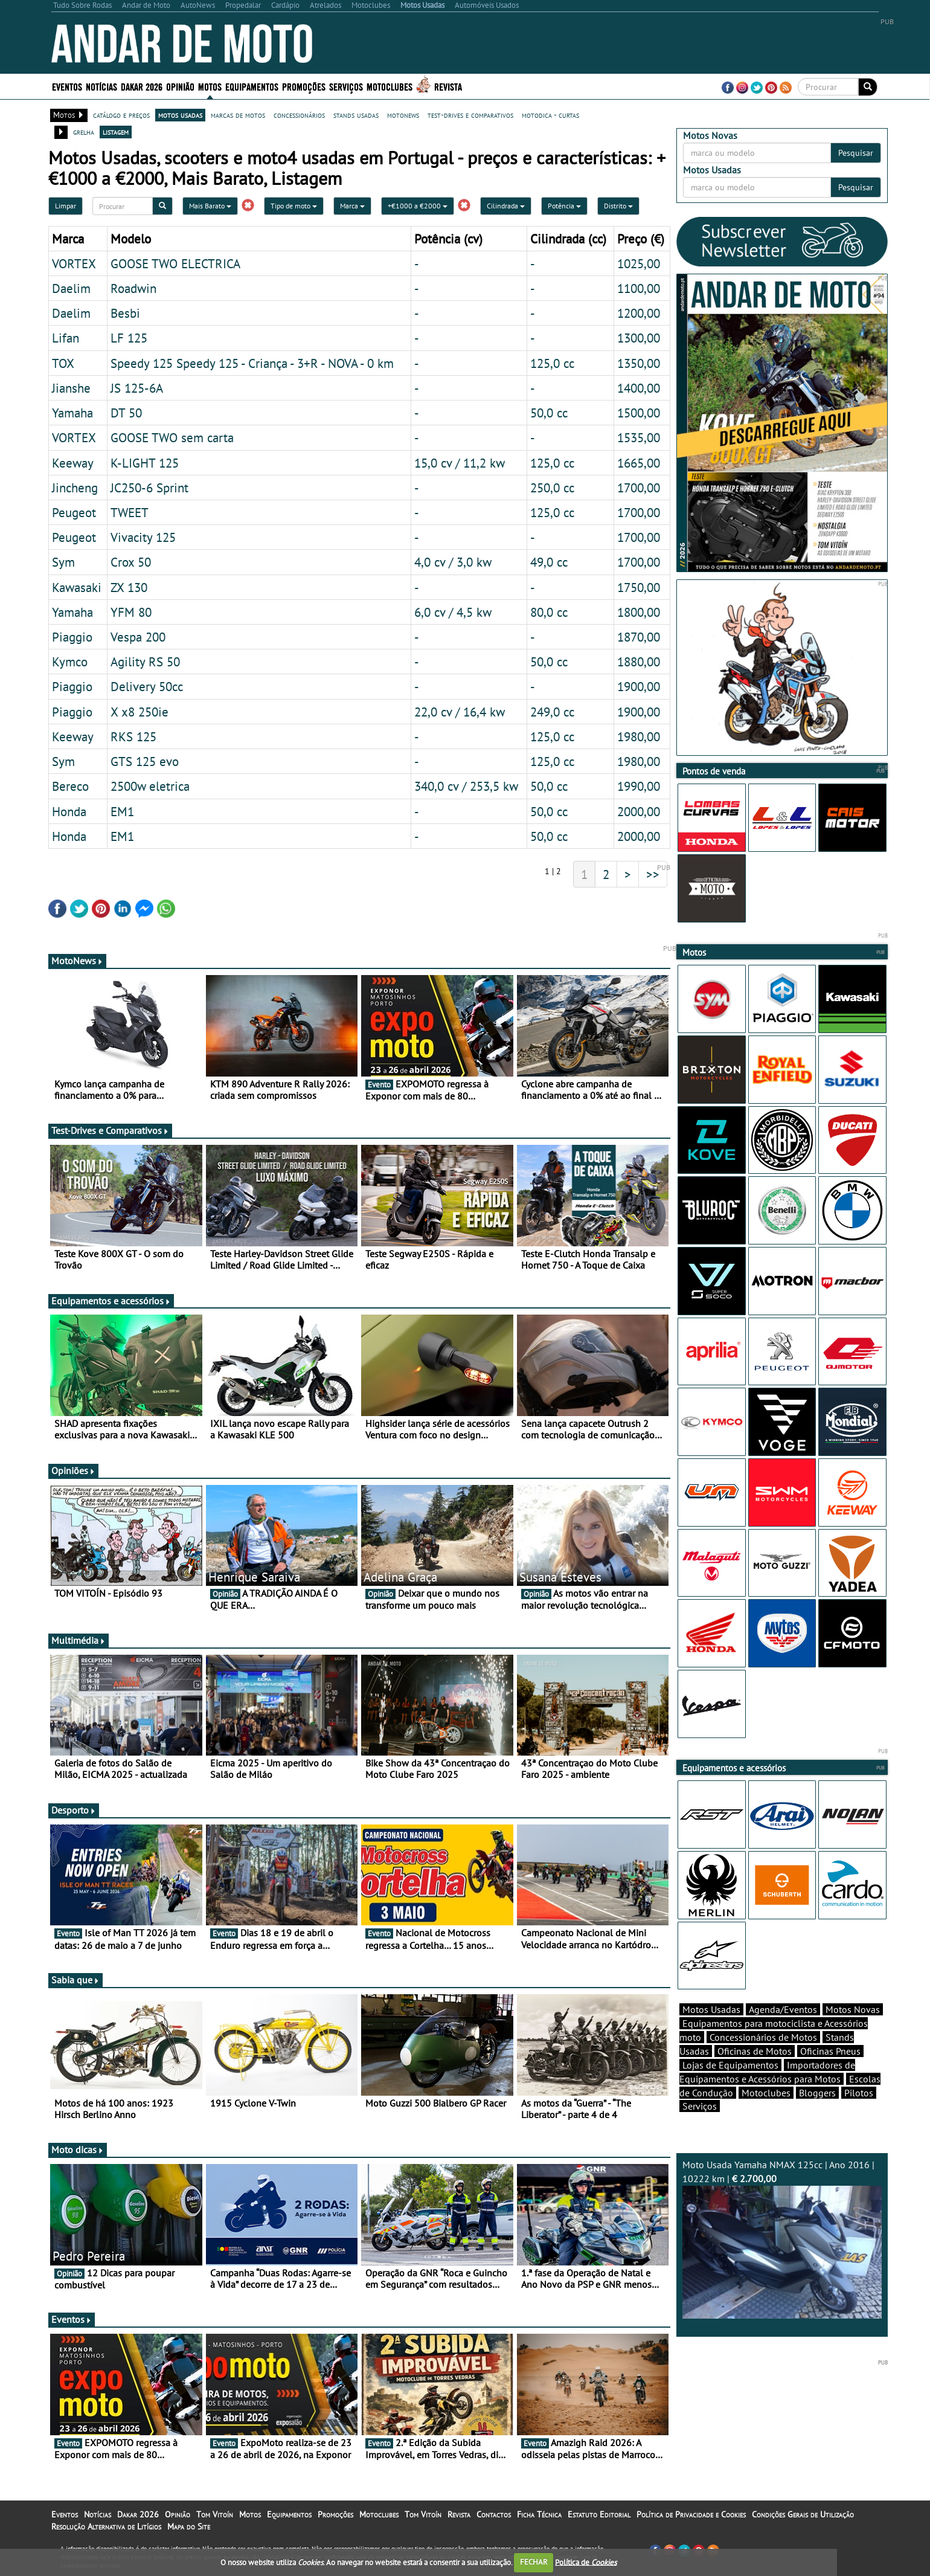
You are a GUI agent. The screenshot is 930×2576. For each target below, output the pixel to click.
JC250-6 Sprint (149, 487)
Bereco (70, 786)
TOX (63, 363)
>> (652, 874)
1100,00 (638, 288)
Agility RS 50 (145, 661)
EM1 (122, 811)
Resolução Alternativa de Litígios (106, 2526)
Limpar (65, 205)
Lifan (65, 337)
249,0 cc (552, 711)
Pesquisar (855, 152)
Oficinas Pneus (830, 2051)
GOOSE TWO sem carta (172, 437)
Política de (586, 2562)
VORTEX (74, 263)
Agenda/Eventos (783, 2009)
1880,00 (638, 661)
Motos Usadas (711, 2009)
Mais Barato (210, 205)
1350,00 (638, 363)
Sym (63, 561)
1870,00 (638, 636)
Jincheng (75, 487)
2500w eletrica (150, 786)
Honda (69, 811)
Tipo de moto (294, 205)
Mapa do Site (188, 2526)
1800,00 (638, 612)
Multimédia (78, 1640)
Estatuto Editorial (599, 2514)
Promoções (304, 86)
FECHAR (534, 2562)
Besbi (125, 312)
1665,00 (638, 462)
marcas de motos (238, 114)
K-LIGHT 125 (145, 462)
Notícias (101, 86)
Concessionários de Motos (763, 2037)
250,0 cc (552, 487)
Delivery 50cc (147, 686)
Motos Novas (853, 2009)
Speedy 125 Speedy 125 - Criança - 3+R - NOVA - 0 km (252, 363)
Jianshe (71, 387)
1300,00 (638, 337)
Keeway (73, 462)
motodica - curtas (550, 114)
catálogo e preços (121, 114)
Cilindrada (506, 205)
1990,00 (638, 786)
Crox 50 (131, 561)
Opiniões (73, 1470)
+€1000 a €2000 (417, 205)
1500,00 (638, 412)
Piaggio (72, 636)
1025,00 (638, 263)
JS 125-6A (137, 387)
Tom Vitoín (214, 2514)
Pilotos (858, 2093)
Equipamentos (251, 86)
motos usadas (180, 114)
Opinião (180, 86)
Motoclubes (389, 86)
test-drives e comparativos (470, 114)
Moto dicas (77, 2149)
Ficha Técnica (539, 2514)
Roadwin (133, 288)
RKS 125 (133, 736)
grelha (83, 131)
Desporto (73, 1810)
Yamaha (72, 412)
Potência (564, 205)
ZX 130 (129, 587)
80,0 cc (549, 612)
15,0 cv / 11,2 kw (459, 462)
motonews (403, 114)
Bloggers (817, 2093)
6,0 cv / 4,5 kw (453, 612)
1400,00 (638, 387)
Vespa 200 (138, 636)
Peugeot (74, 512)
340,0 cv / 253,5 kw (466, 786)
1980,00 (638, 736)
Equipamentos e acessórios (111, 1301)
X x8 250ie (139, 711)
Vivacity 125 (143, 537)
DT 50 (126, 412)
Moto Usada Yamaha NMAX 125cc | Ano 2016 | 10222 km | (782, 2239)
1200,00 (638, 312)
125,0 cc (552, 363)
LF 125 (129, 337)
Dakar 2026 (141, 86)
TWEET (130, 512)
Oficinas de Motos (754, 2051)
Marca (352, 205)
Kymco (70, 661)
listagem (116, 131)
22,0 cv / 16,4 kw (459, 711)
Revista (448, 86)
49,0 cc (549, 561)
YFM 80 (131, 612)
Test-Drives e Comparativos (110, 1130)
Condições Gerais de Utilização (803, 2514)
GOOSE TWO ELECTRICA (175, 263)
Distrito (618, 205)
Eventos (67, 86)
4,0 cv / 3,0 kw (453, 561)
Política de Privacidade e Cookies (691, 2514)
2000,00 (638, 811)
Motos (210, 86)
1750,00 (638, 587)
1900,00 (638, 686)
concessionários (299, 114)
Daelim (71, 288)
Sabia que (75, 1980)
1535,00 (638, 437)
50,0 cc (549, 412)
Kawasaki (76, 587)
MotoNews (77, 961)
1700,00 (638, 487)
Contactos (493, 2514)
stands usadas (356, 114)
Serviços (346, 86)
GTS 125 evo (145, 761)
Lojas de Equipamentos (730, 2065)
